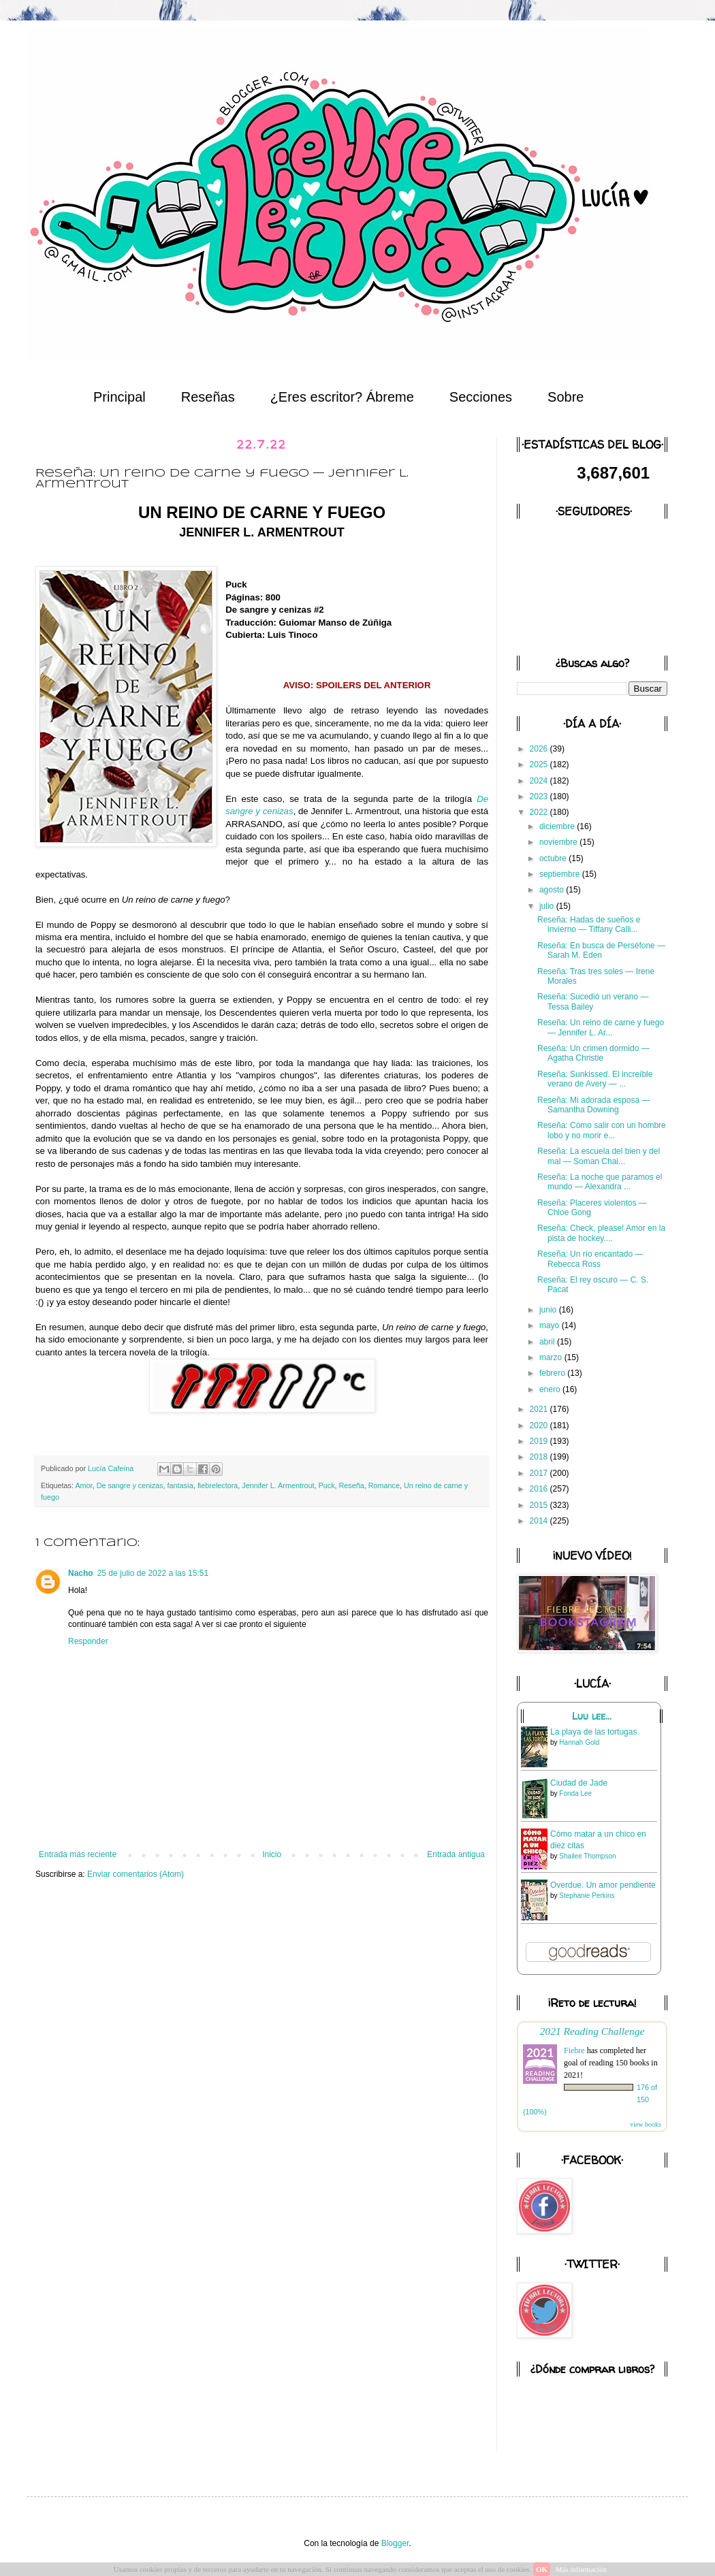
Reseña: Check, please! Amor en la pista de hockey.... (601, 1232)
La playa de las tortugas (593, 1732)
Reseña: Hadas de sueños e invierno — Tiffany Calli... (588, 924)
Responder (88, 1641)
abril (548, 1342)
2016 (540, 1489)
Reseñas (208, 396)
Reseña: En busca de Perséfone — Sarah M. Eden (601, 950)
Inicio (271, 1854)
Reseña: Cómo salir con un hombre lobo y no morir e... (601, 1130)
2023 (540, 796)
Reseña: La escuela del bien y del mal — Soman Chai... (598, 1155)
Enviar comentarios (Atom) (135, 1874)
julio (547, 906)
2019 (540, 1441)
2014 (540, 1521)
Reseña (351, 1485)
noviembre (559, 842)
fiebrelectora (217, 1485)
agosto (552, 890)
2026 (540, 749)
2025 (540, 764)
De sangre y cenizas (130, 1485)
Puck (327, 1485)
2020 (540, 1425)
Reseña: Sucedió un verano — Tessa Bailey (592, 1001)
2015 (540, 1505)
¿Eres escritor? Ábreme (342, 396)
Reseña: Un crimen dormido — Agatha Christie (593, 1053)
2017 (540, 1473)
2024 (540, 781)
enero (550, 1389)
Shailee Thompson (587, 1856)
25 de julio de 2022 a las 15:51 (152, 1573)
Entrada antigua (456, 1854)
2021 (540, 1409)
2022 (540, 812)
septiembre (560, 874)
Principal (119, 396)
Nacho (80, 1573)
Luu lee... (591, 1716)
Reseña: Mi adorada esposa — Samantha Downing (593, 1104)
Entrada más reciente (77, 1854)
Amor (83, 1485)
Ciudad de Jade (578, 1783)
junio (549, 1310)
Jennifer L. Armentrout (278, 1485)
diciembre (558, 826)
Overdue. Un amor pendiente (603, 1885)
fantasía (180, 1485)
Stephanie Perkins (586, 1895)
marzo (552, 1357)
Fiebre (574, 2050)
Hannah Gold (579, 1742)
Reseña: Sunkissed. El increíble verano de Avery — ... (594, 1079)
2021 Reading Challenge (592, 2031)
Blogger (395, 2543)
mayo (550, 1325)
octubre (554, 858)
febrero (553, 1373)
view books (645, 2124)
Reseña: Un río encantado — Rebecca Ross (590, 1258)
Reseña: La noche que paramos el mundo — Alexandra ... (599, 1181)
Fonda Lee (575, 1793)
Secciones (480, 396)
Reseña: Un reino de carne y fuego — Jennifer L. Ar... (600, 1027)
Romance (384, 1485)
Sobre (565, 396)
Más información (581, 2569)
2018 (540, 1457)
